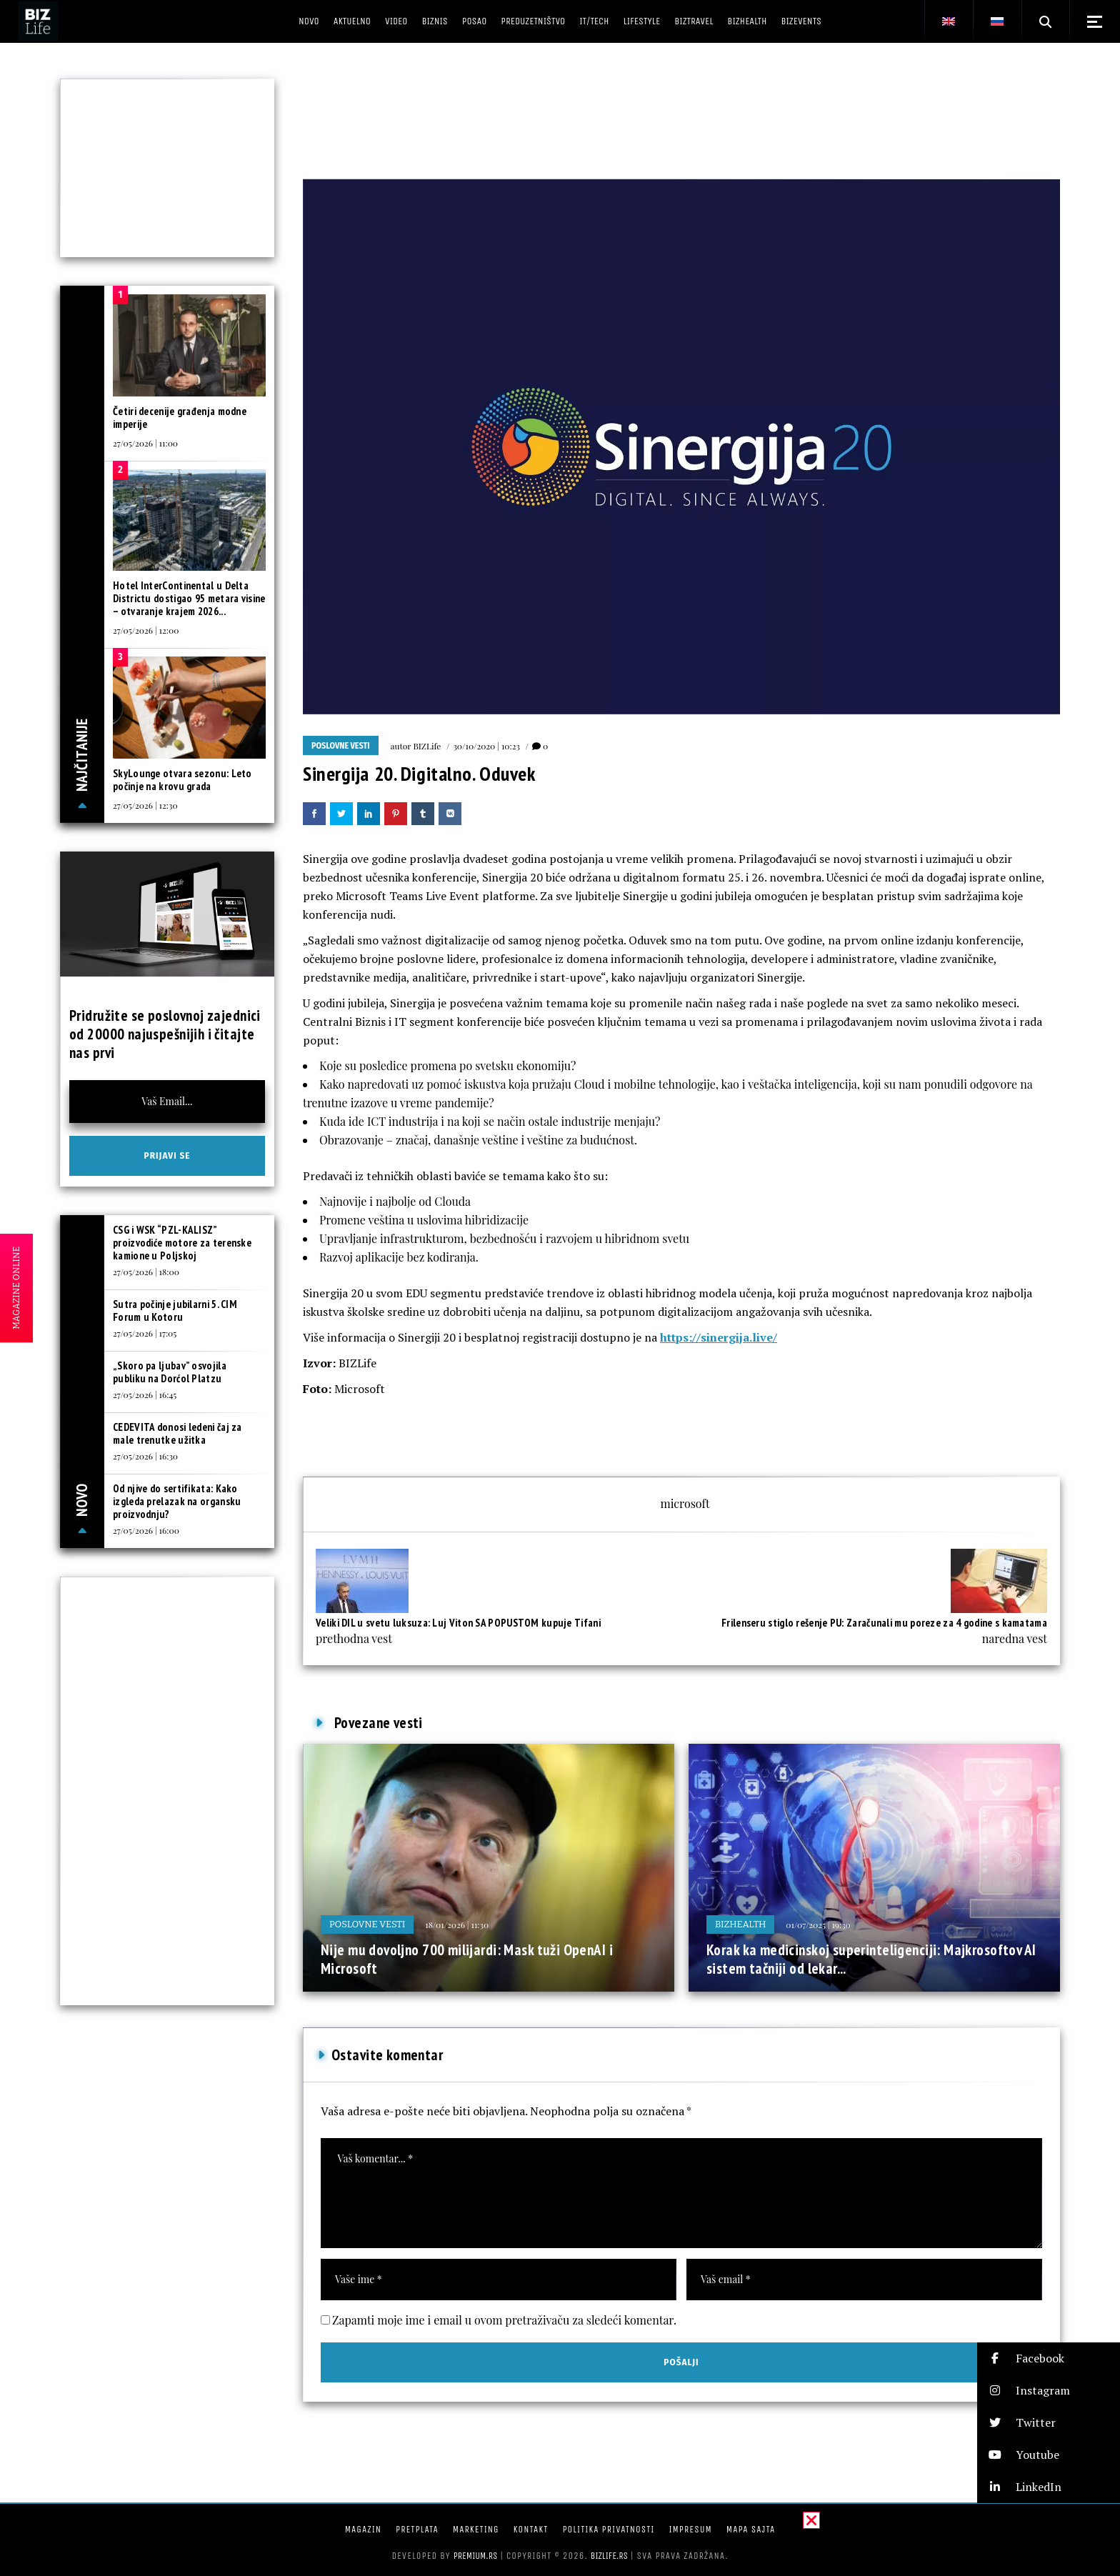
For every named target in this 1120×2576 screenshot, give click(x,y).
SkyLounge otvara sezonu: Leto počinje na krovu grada (182, 780)
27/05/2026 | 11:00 (145, 443)
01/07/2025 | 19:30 (818, 1924)
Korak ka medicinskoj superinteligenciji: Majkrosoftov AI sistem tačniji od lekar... (871, 1959)
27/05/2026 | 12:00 (146, 630)
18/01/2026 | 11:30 (457, 1924)
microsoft (684, 1503)
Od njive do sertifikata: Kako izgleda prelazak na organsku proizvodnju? (177, 1501)
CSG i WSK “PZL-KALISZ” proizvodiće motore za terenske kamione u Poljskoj (182, 1242)
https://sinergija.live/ (718, 1337)
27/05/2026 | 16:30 (145, 1456)
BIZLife (427, 746)
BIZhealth (740, 1924)
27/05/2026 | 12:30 (145, 805)
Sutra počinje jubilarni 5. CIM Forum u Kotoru (175, 1310)
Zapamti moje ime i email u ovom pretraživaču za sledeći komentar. (504, 2319)
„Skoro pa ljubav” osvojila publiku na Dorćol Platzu (169, 1372)
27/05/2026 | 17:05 (144, 1333)
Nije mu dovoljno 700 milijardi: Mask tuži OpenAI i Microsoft (467, 1959)
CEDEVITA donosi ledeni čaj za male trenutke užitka (177, 1433)
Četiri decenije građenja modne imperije (179, 417)
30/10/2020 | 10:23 (486, 746)
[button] (1048, 2358)
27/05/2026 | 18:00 (146, 1271)
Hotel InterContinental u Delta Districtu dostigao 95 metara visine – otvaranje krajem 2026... (189, 598)
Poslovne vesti (340, 746)
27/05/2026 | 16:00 (146, 1530)
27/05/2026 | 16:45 (144, 1394)
